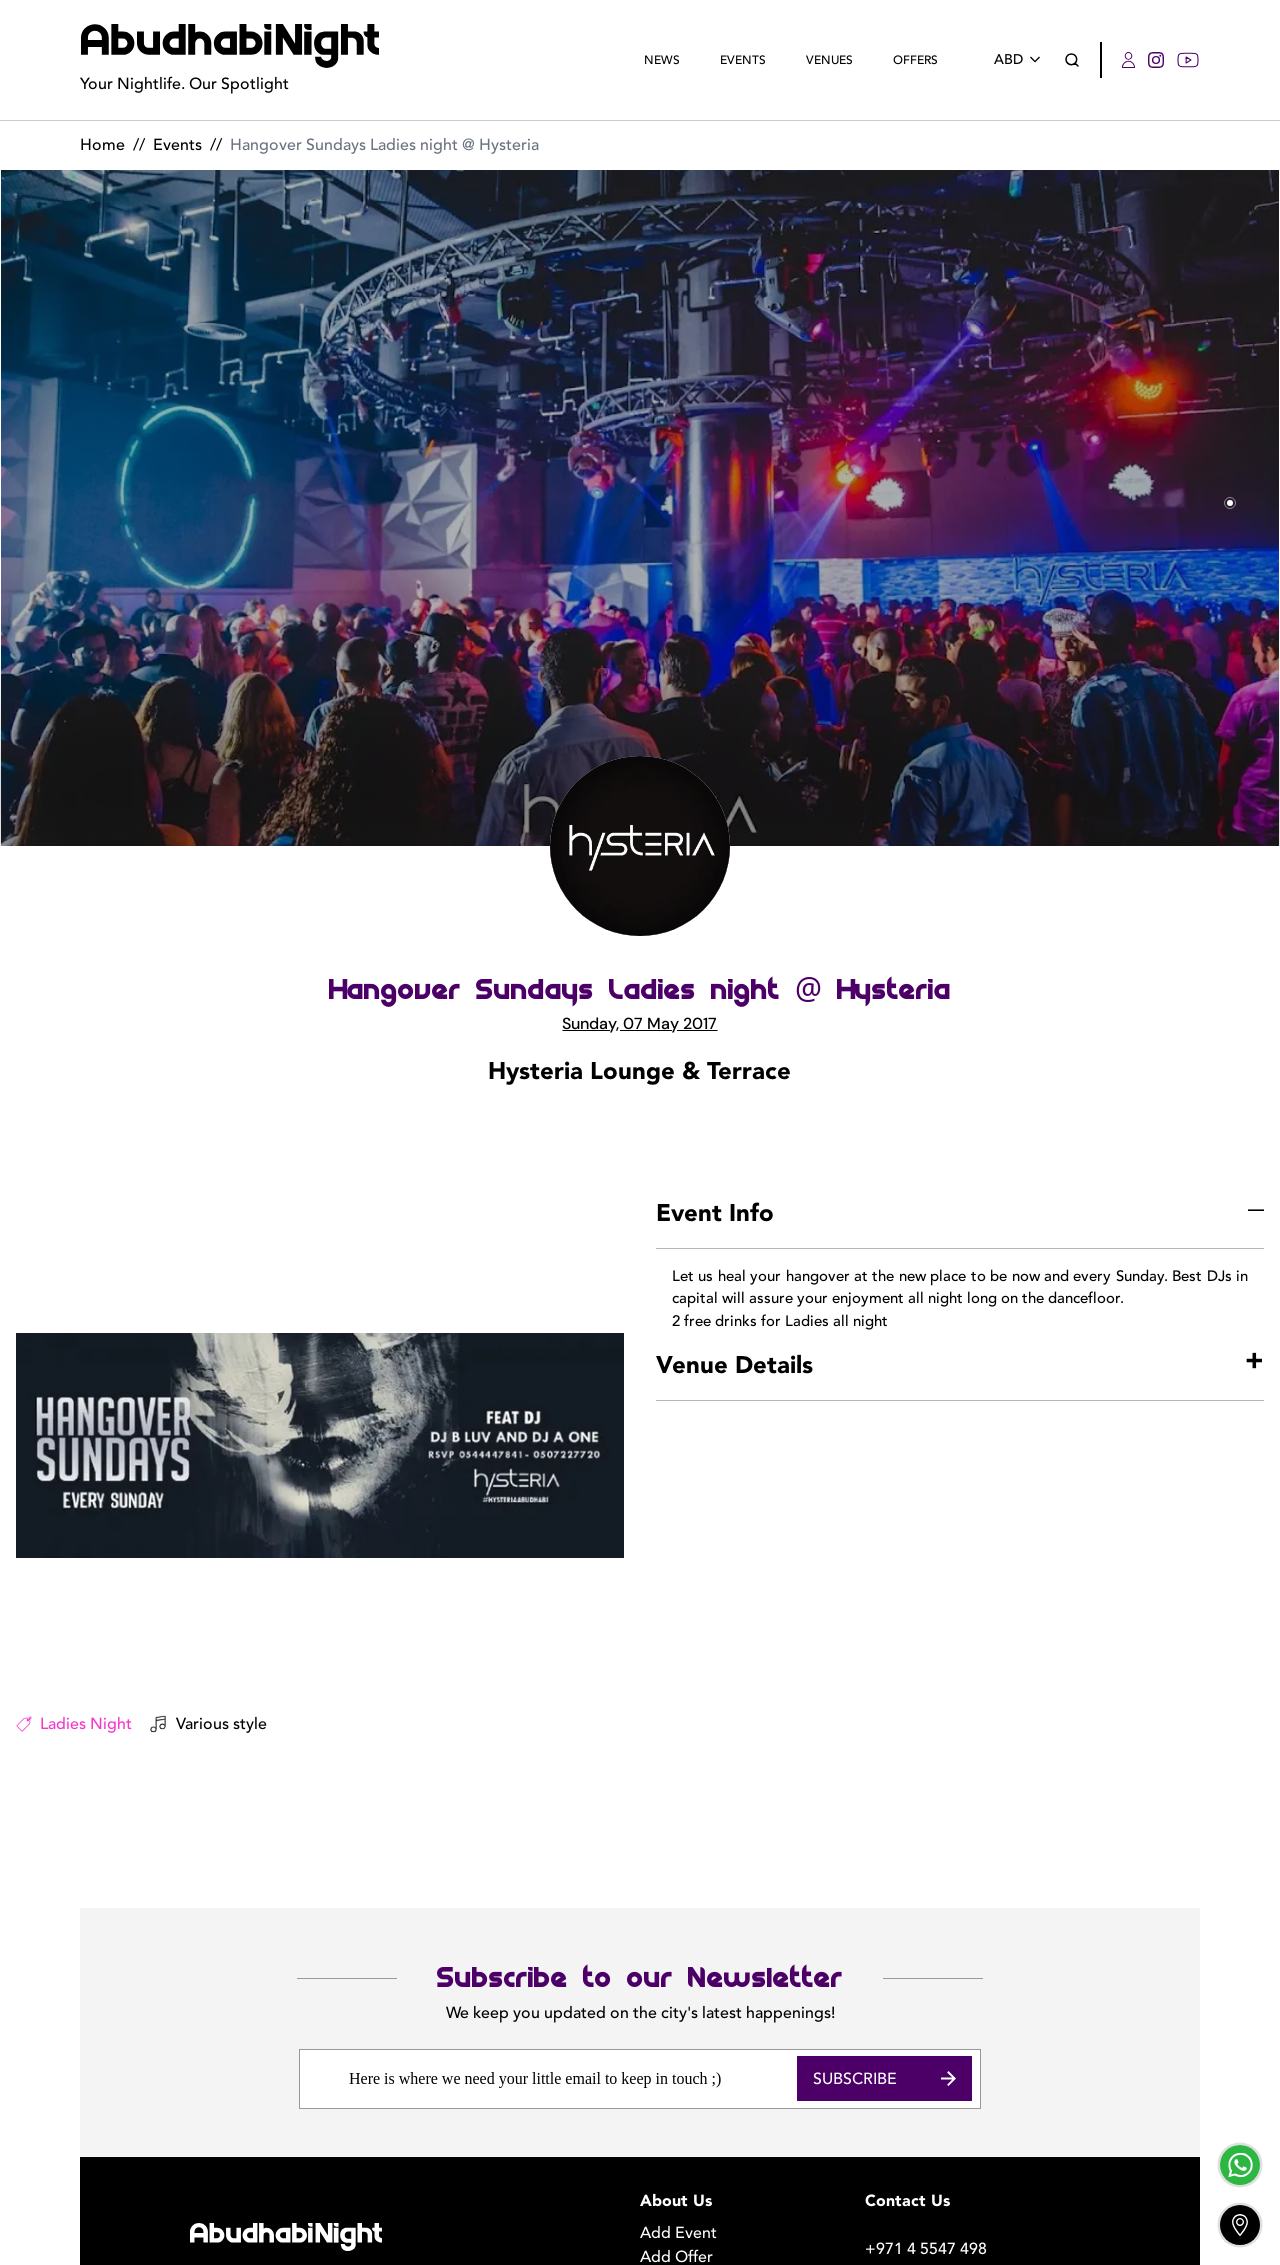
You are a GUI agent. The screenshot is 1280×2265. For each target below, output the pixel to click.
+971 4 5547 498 (926, 2133)
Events (743, 60)
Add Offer (676, 2141)
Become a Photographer (729, 2165)
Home (102, 145)
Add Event (678, 2117)
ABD (1021, 59)
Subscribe (884, 1962)
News (662, 60)
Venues (829, 60)
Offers (915, 60)
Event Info (715, 1213)
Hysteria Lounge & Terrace (639, 1072)
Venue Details (734, 1365)
